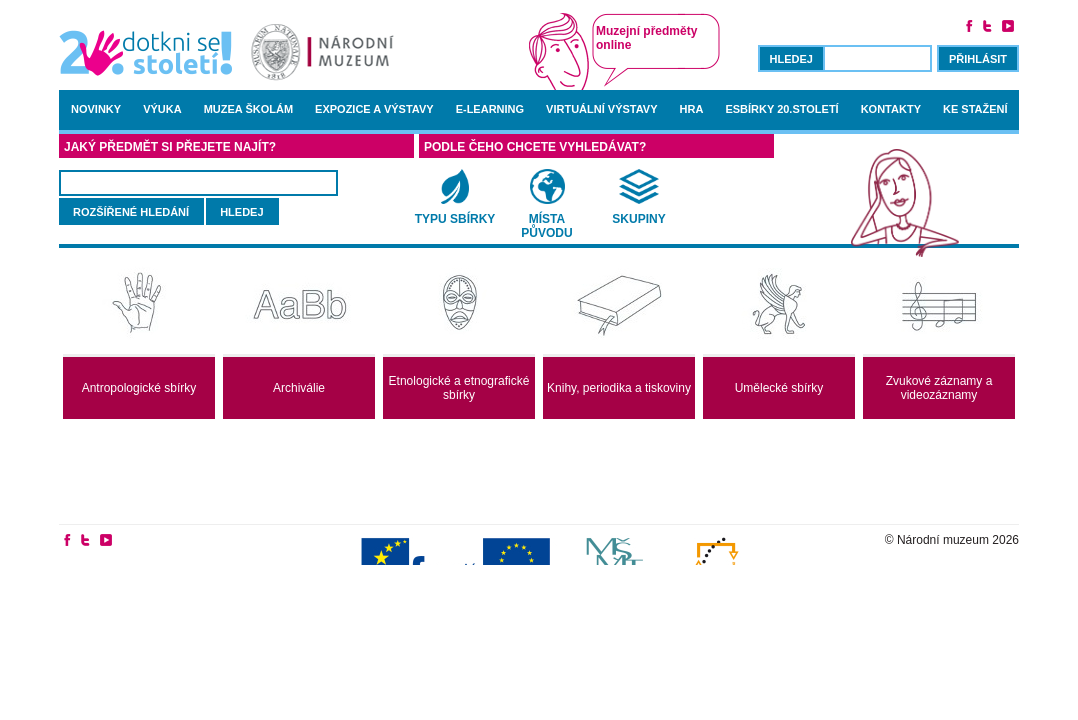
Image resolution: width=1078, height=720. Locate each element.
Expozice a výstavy (374, 109)
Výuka (162, 109)
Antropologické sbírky (139, 388)
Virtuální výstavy (601, 109)
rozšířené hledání (131, 212)
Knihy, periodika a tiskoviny (619, 388)
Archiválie (299, 388)
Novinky (96, 109)
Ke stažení (975, 109)
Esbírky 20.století (781, 109)
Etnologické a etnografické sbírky (459, 388)
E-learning (490, 109)
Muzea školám (248, 109)
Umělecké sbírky (779, 388)
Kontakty (891, 109)
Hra (692, 109)
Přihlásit (978, 59)
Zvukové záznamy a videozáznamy (939, 388)
